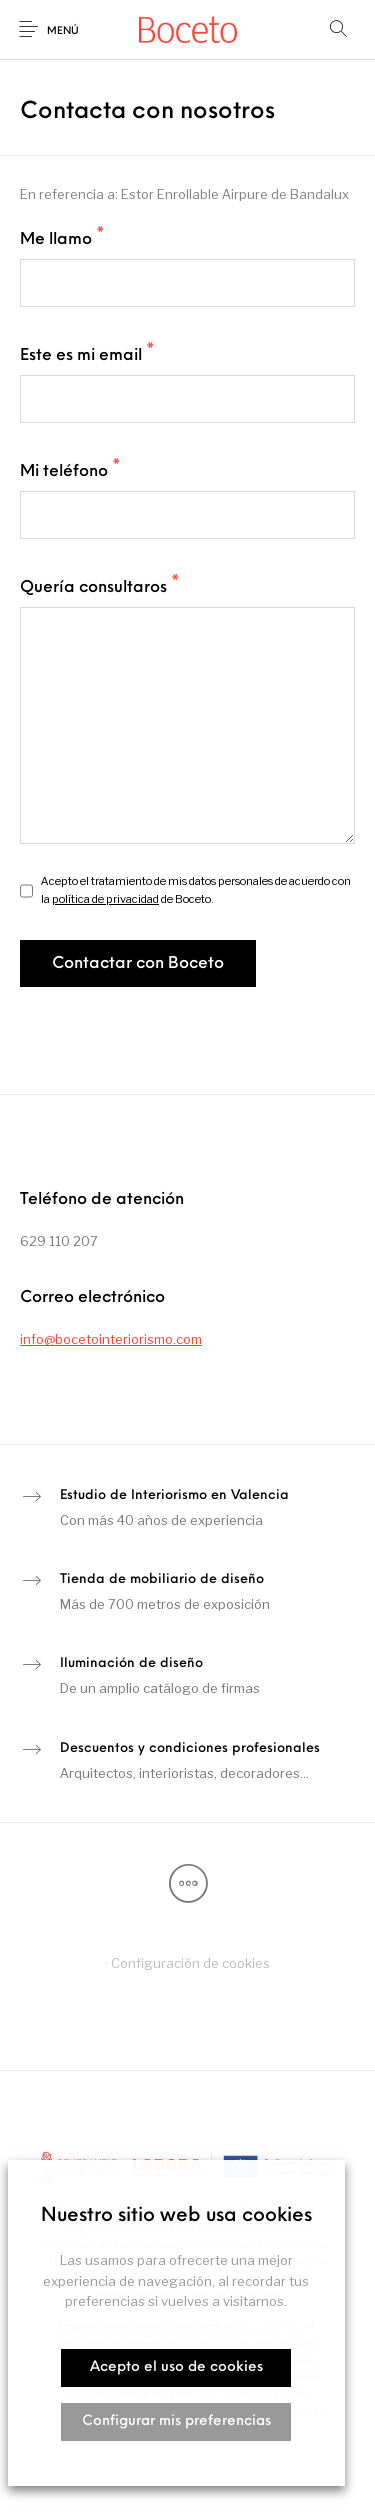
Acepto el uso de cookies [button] (176, 2367)
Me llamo (62, 239)
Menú (63, 31)
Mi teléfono (70, 471)
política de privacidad (105, 899)
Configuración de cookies (190, 1963)
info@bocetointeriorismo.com (111, 1339)
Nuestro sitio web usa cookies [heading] (176, 2216)
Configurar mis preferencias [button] (176, 2421)
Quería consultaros (100, 587)
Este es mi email (87, 355)
